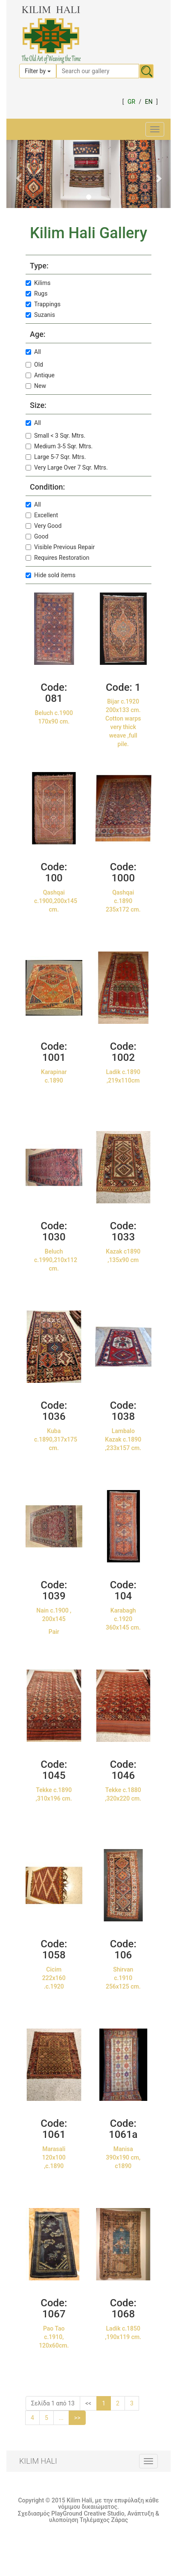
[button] (18, 174)
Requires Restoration (57, 557)
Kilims (38, 282)
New (36, 385)
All (33, 351)
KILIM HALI (38, 2460)
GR (131, 101)
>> (77, 2417)
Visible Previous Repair (60, 547)
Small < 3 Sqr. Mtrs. (55, 435)
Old (34, 364)
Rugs (36, 293)
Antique (40, 375)
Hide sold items (50, 575)
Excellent (42, 515)
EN (149, 101)
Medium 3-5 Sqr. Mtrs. (59, 446)
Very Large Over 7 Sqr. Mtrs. (67, 467)
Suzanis (40, 314)
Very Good (43, 525)
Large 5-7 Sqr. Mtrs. (56, 456)
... (61, 2417)
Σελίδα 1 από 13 (53, 2403)
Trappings (43, 304)
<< (88, 2403)
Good (37, 536)
